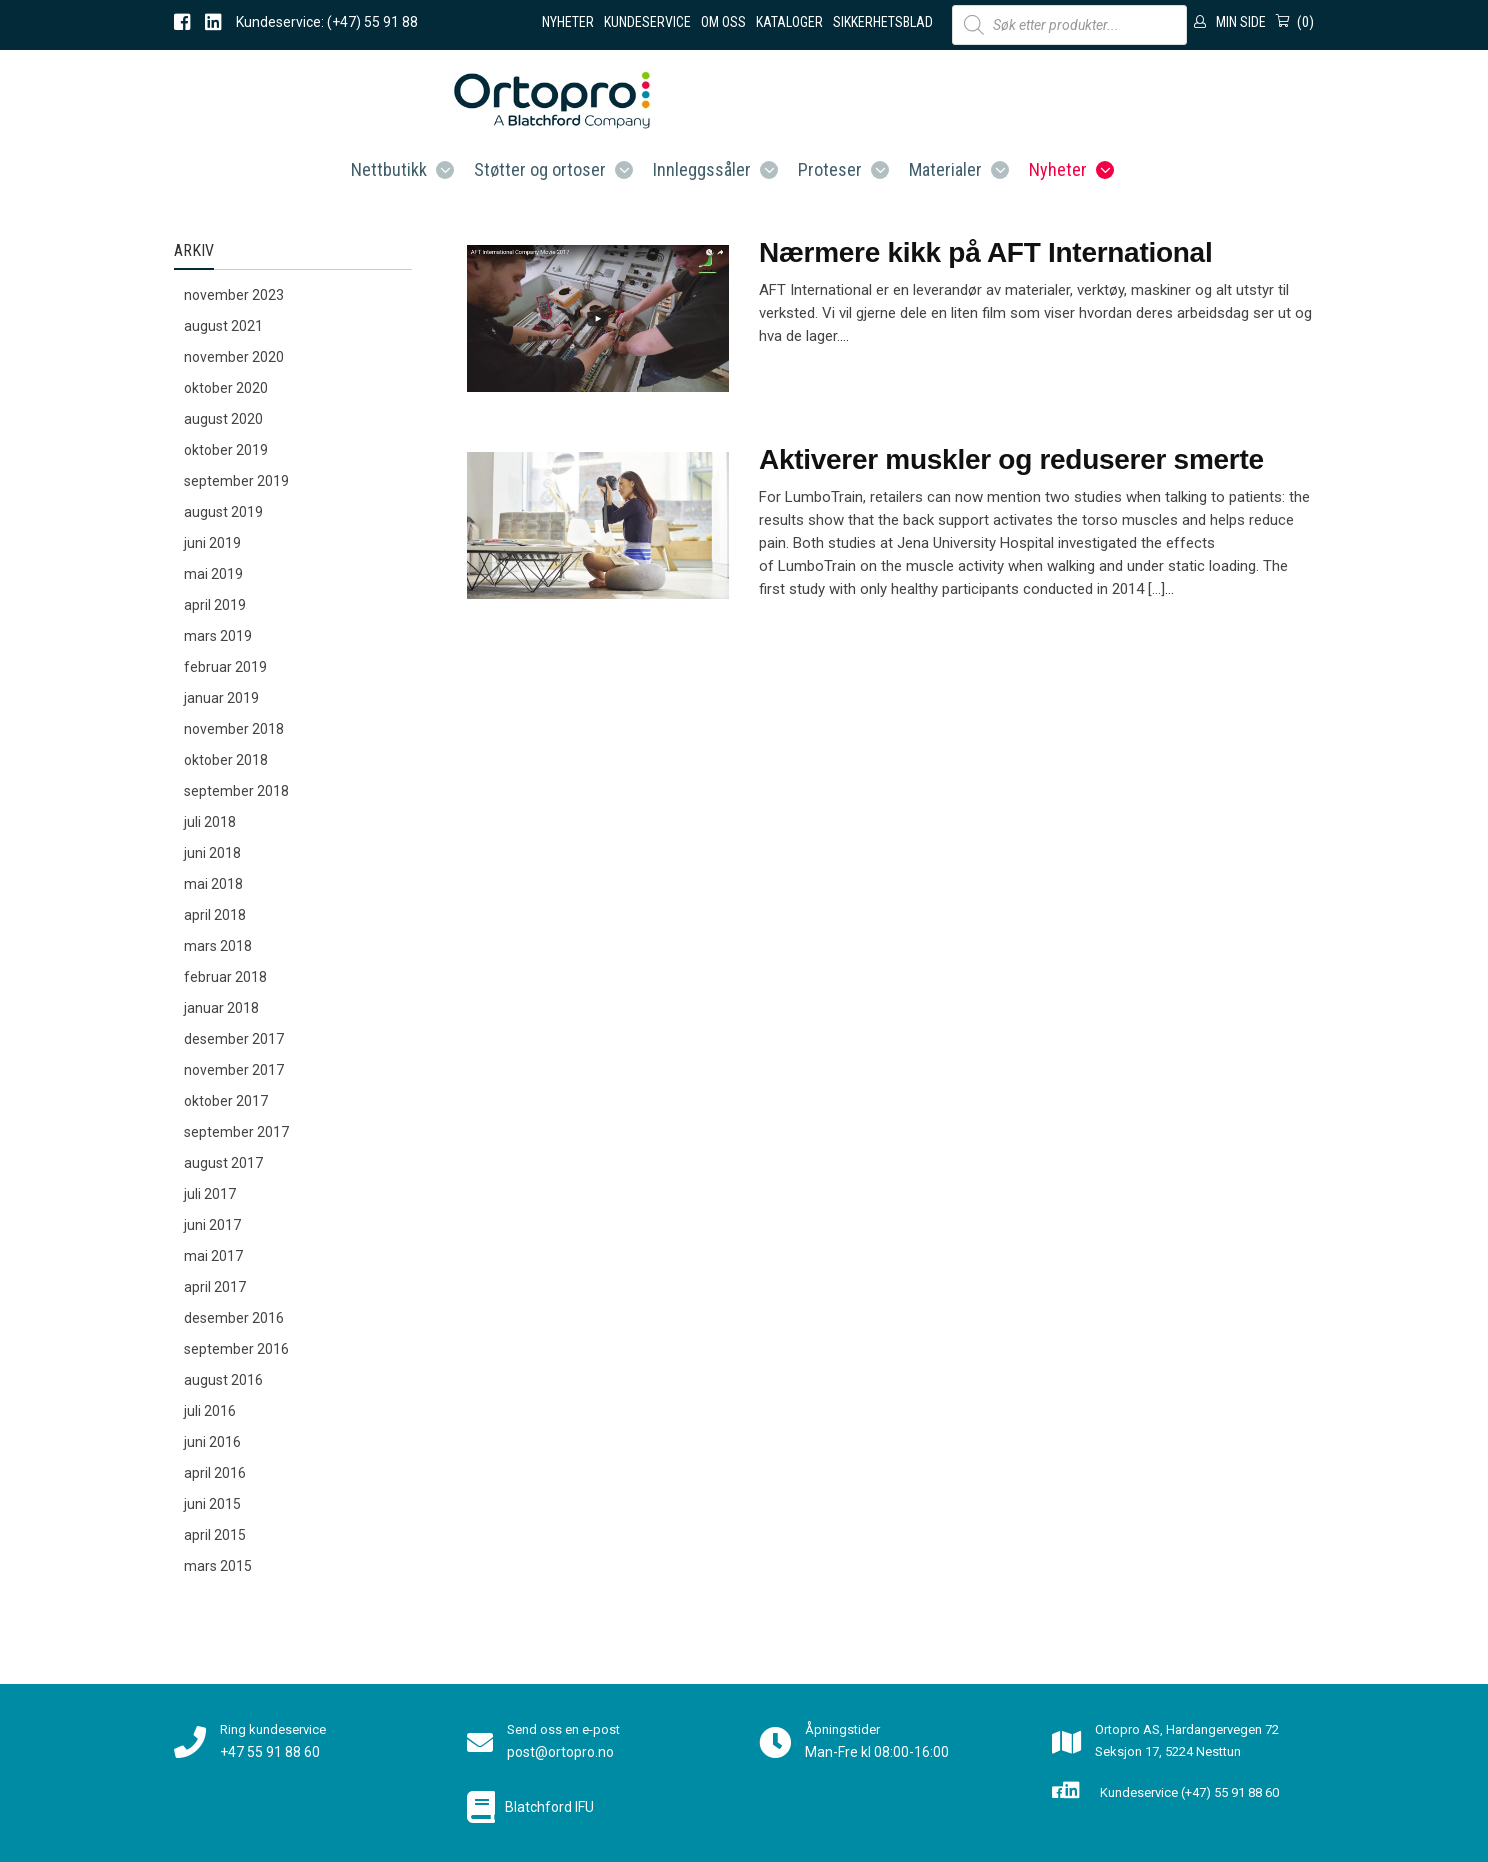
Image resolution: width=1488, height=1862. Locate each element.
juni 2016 (212, 1442)
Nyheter (568, 22)
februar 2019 (225, 667)
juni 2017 (212, 1225)
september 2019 (236, 481)
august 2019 (223, 512)
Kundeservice (647, 22)
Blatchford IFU (549, 1807)
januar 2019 (221, 698)
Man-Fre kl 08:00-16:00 (877, 1752)
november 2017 (234, 1070)
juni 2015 (212, 1504)
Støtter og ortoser (540, 169)
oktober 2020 (226, 388)
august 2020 (223, 419)
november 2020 (234, 357)
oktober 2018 (226, 760)
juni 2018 (212, 853)
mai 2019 (213, 574)
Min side (1241, 22)
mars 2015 (218, 1566)
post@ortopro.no (560, 1752)
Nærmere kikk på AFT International (985, 252)
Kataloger (789, 22)
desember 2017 (234, 1039)
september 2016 (236, 1349)
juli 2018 (210, 822)
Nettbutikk (389, 169)
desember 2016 (234, 1318)
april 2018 (215, 915)
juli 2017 (210, 1194)
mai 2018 (213, 884)
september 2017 (236, 1132)
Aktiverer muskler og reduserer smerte (1011, 459)
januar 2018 (221, 1008)
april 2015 (215, 1535)
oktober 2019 (226, 450)
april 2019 (215, 605)
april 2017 (215, 1287)
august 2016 (223, 1380)
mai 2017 (213, 1256)
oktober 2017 (226, 1101)
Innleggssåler (702, 169)
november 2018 (234, 729)
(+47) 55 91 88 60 (1230, 1792)
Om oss (723, 22)
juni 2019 (212, 543)
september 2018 (236, 791)
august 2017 (223, 1163)
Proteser (830, 169)
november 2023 (234, 295)
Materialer (945, 169)
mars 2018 (218, 946)
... (844, 336)
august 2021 (223, 326)
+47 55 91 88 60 (270, 1752)
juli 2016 (210, 1411)
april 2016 (215, 1473)
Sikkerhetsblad (883, 22)
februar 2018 (225, 977)
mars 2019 (218, 636)
